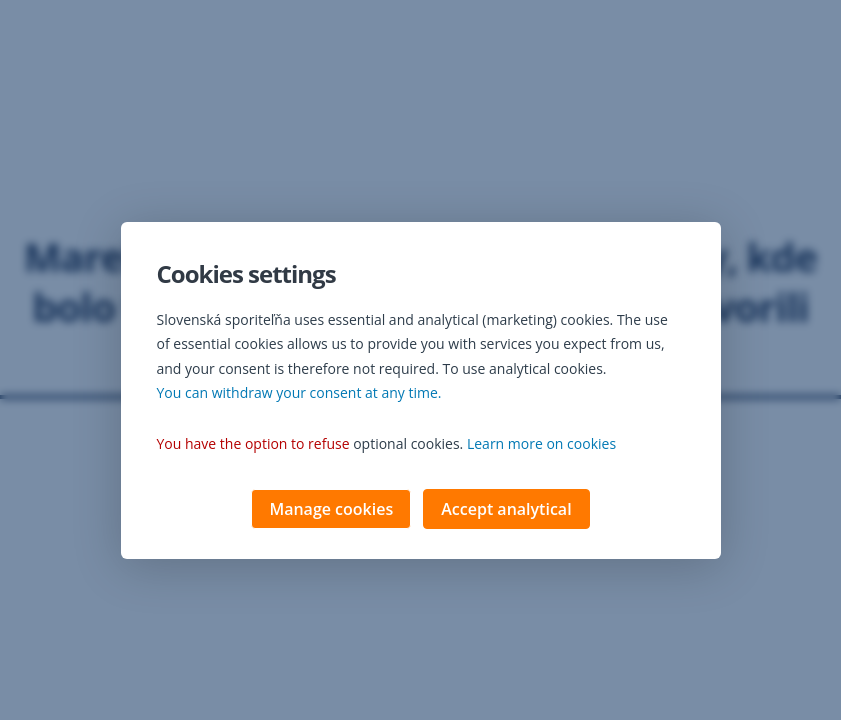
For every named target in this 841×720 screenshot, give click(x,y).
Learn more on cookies (541, 445)
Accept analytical (506, 511)
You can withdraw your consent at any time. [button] (299, 394)
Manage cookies (331, 511)
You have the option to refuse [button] (253, 445)
